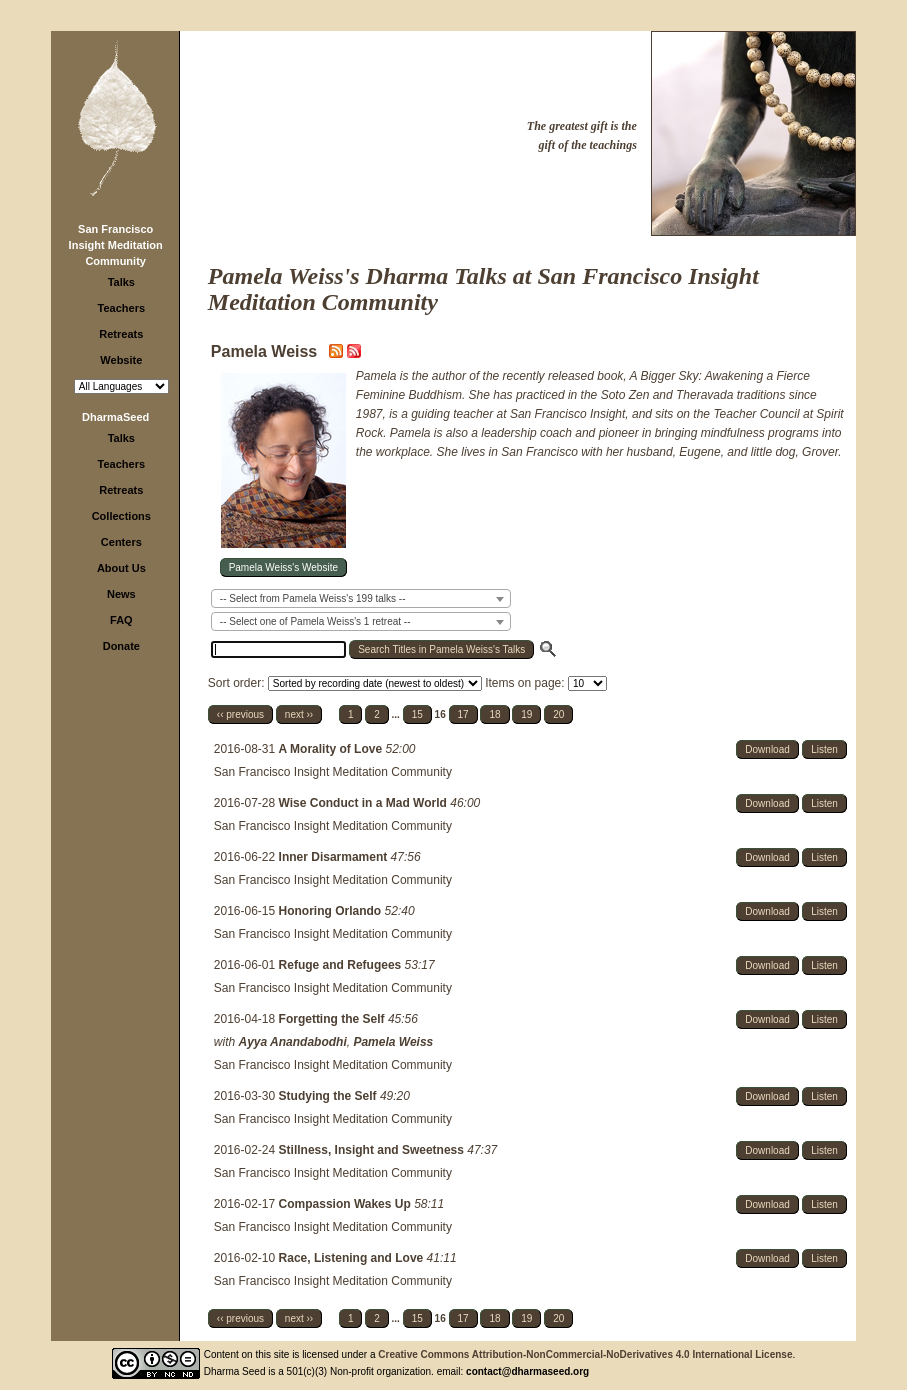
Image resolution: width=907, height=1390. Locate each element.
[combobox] (361, 598)
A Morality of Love (332, 749)
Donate (121, 646)
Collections (121, 516)
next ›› (299, 714)
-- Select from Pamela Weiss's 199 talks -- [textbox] (313, 598)
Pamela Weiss (393, 1042)
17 (463, 714)
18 (494, 714)
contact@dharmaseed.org (527, 1371)
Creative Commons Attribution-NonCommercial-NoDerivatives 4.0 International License (585, 1354)
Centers (121, 542)
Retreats (121, 334)
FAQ (121, 620)
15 (417, 714)
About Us (121, 568)
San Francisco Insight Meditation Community (116, 245)
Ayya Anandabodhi (293, 1042)
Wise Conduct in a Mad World (365, 803)
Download (767, 749)
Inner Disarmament (335, 857)
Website (121, 360)
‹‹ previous (240, 714)
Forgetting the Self (333, 1019)
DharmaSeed (115, 417)
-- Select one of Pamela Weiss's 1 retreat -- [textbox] (315, 621)
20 (558, 714)
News (121, 594)
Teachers (122, 308)
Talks (121, 282)
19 (526, 714)
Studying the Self (329, 1096)
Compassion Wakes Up (347, 1204)
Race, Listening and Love (353, 1258)
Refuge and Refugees (342, 965)
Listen (824, 749)
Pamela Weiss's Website (283, 567)
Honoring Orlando (332, 911)
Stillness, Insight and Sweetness (373, 1150)
